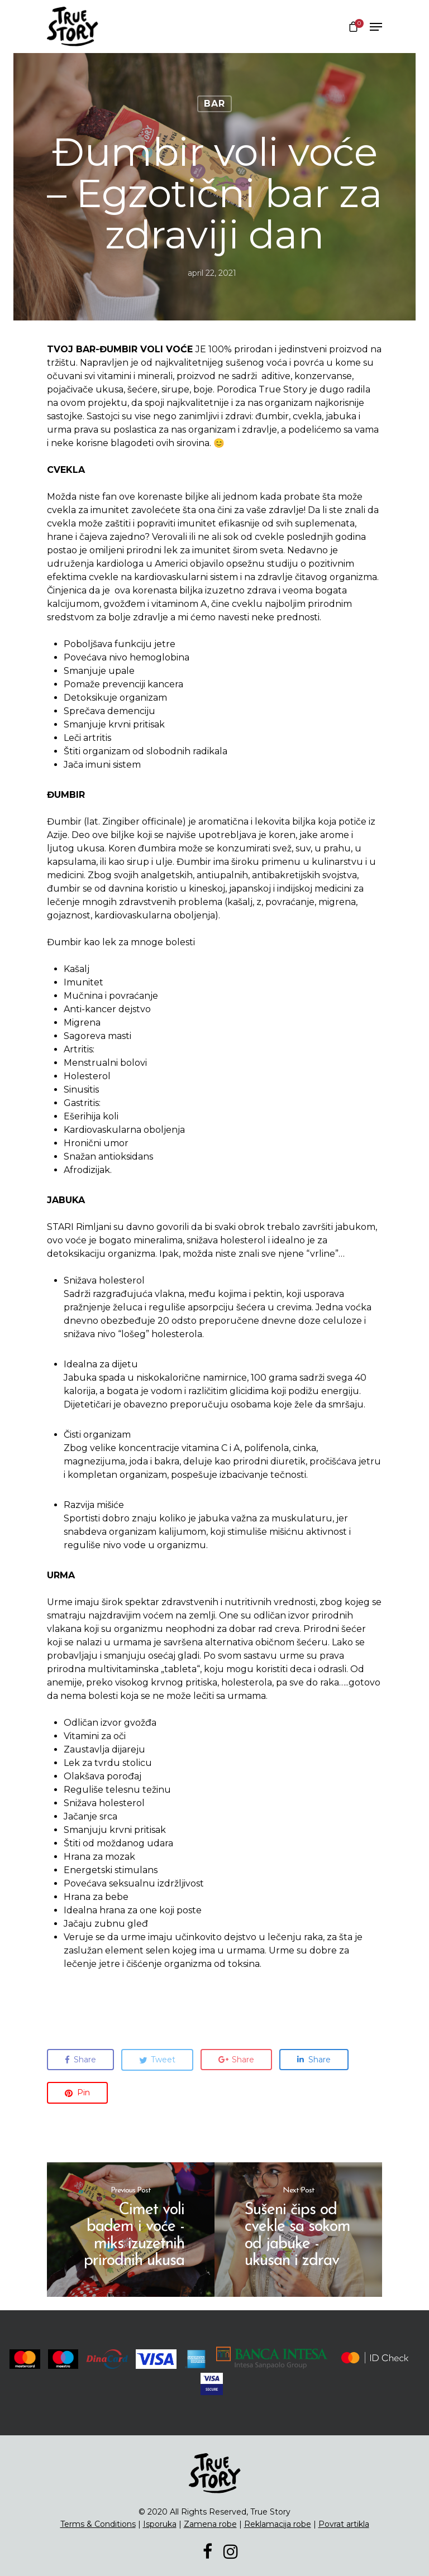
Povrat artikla (343, 2524)
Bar (214, 103)
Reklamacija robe (277, 2524)
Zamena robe (210, 2524)
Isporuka (160, 2524)
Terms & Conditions (98, 2524)
